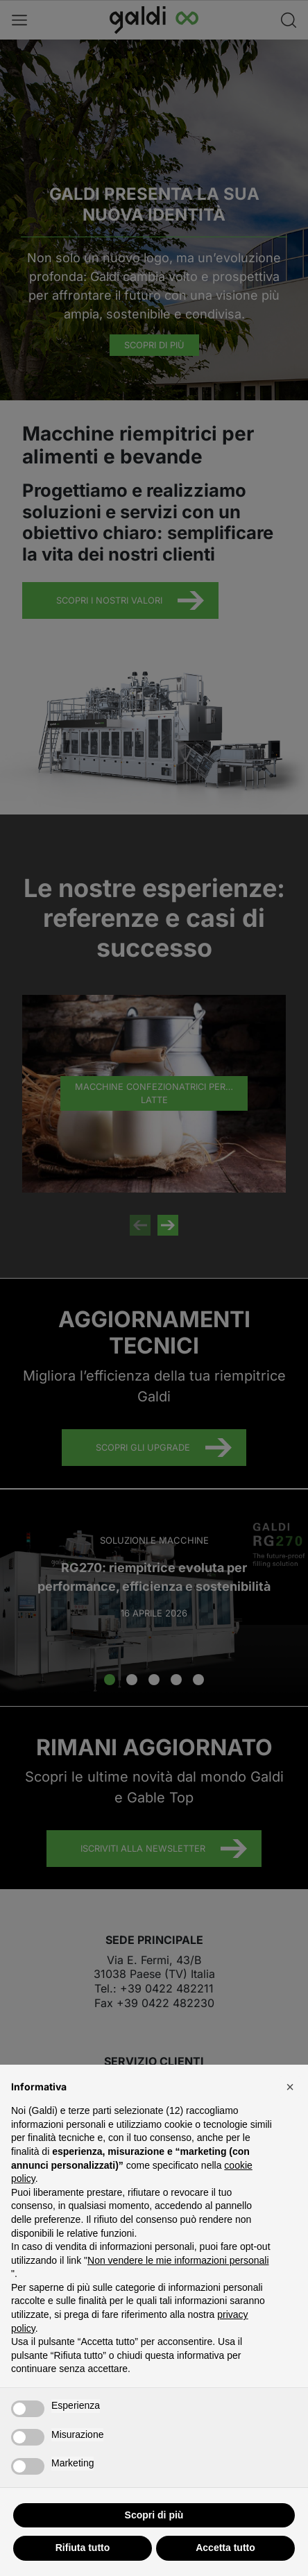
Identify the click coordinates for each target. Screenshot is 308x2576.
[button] (290, 2087)
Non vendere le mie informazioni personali (177, 2260)
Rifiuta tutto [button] (82, 2547)
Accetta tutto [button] (225, 2547)
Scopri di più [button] (154, 2514)
